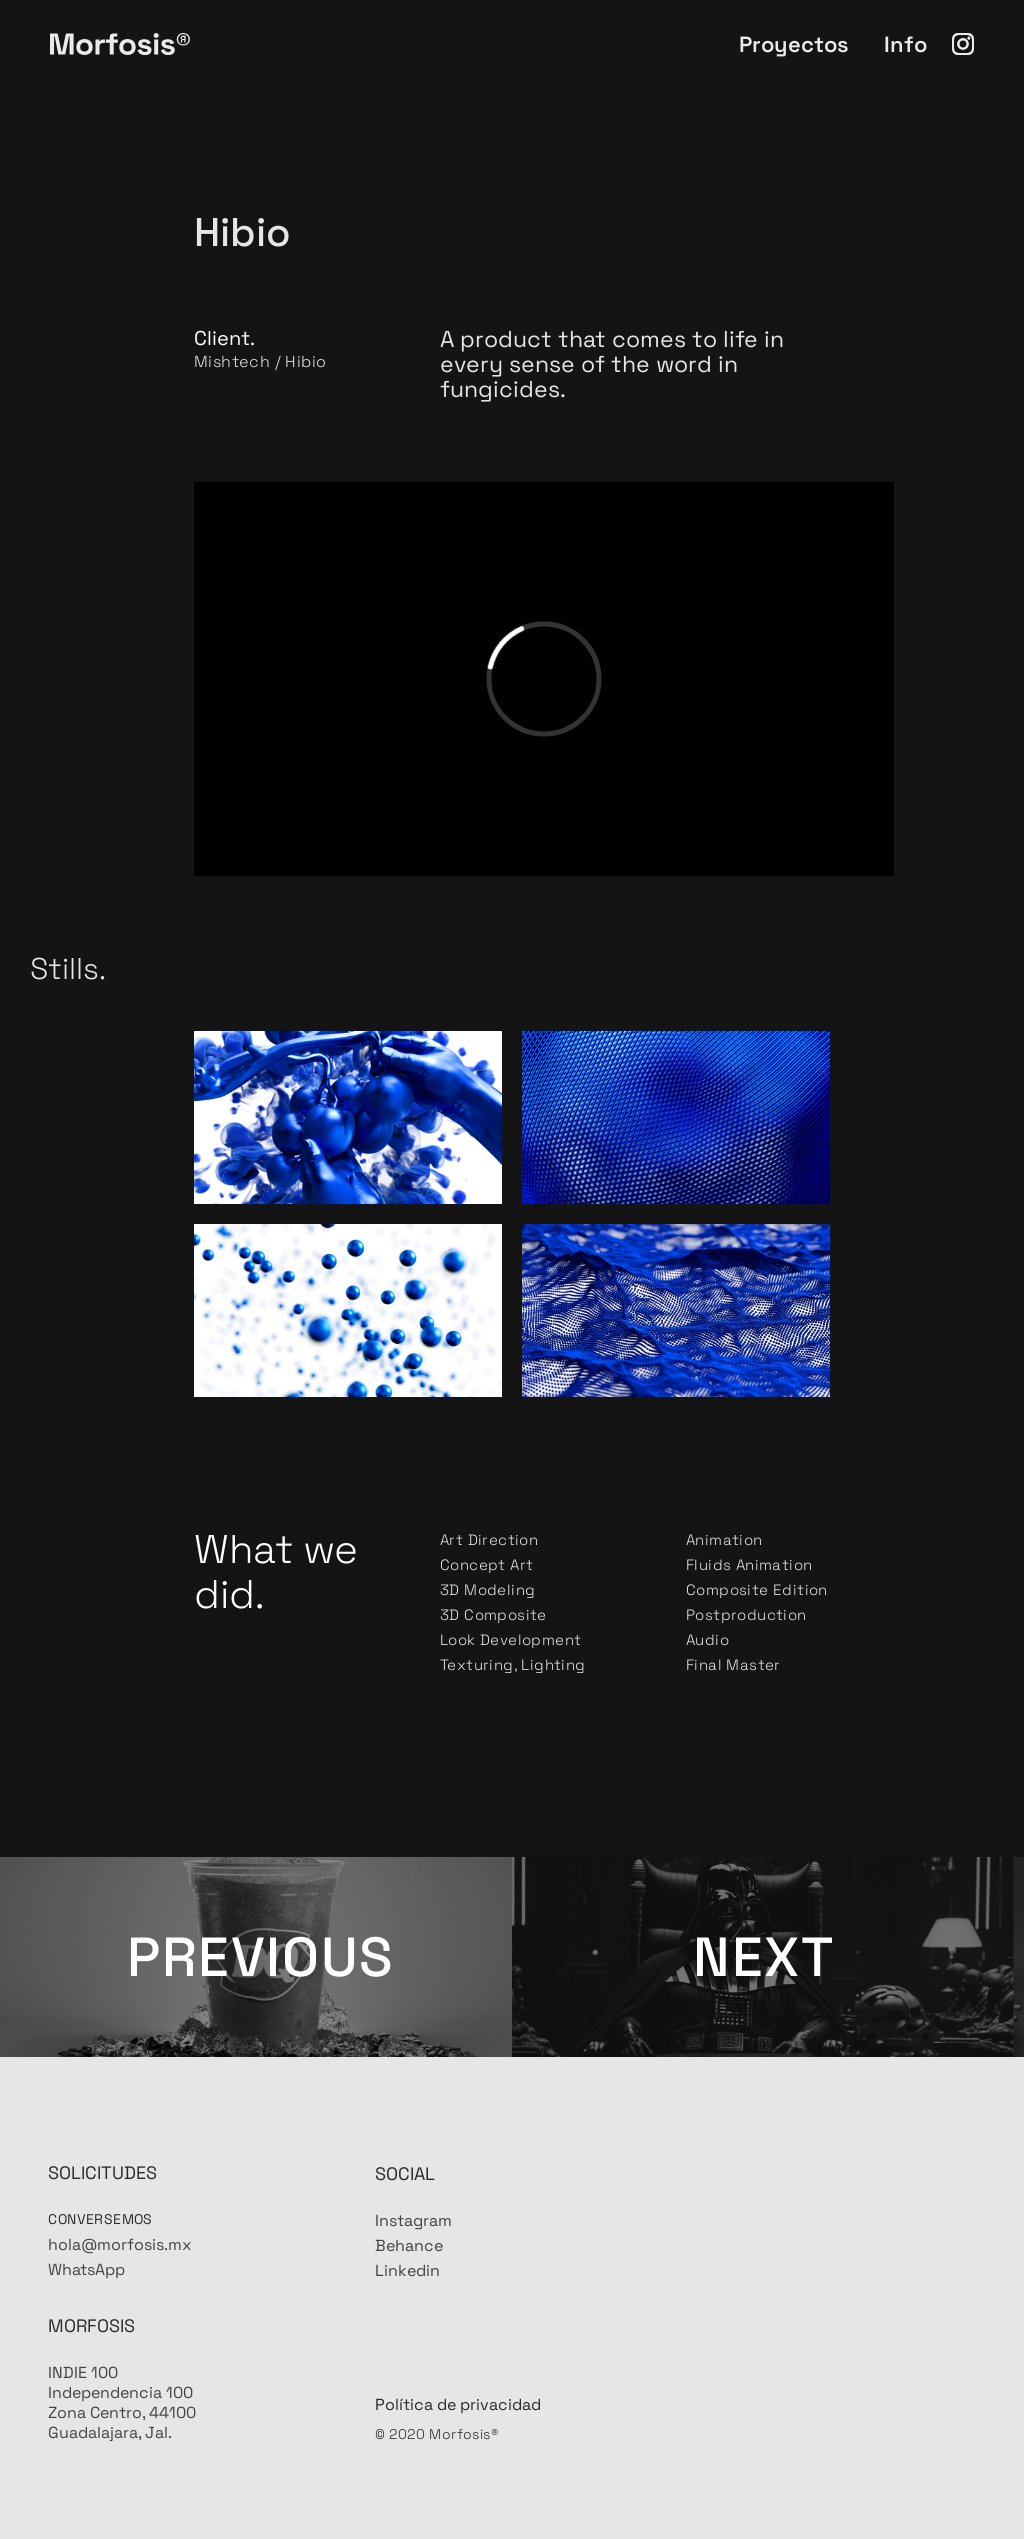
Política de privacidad (458, 2460)
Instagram (413, 2277)
